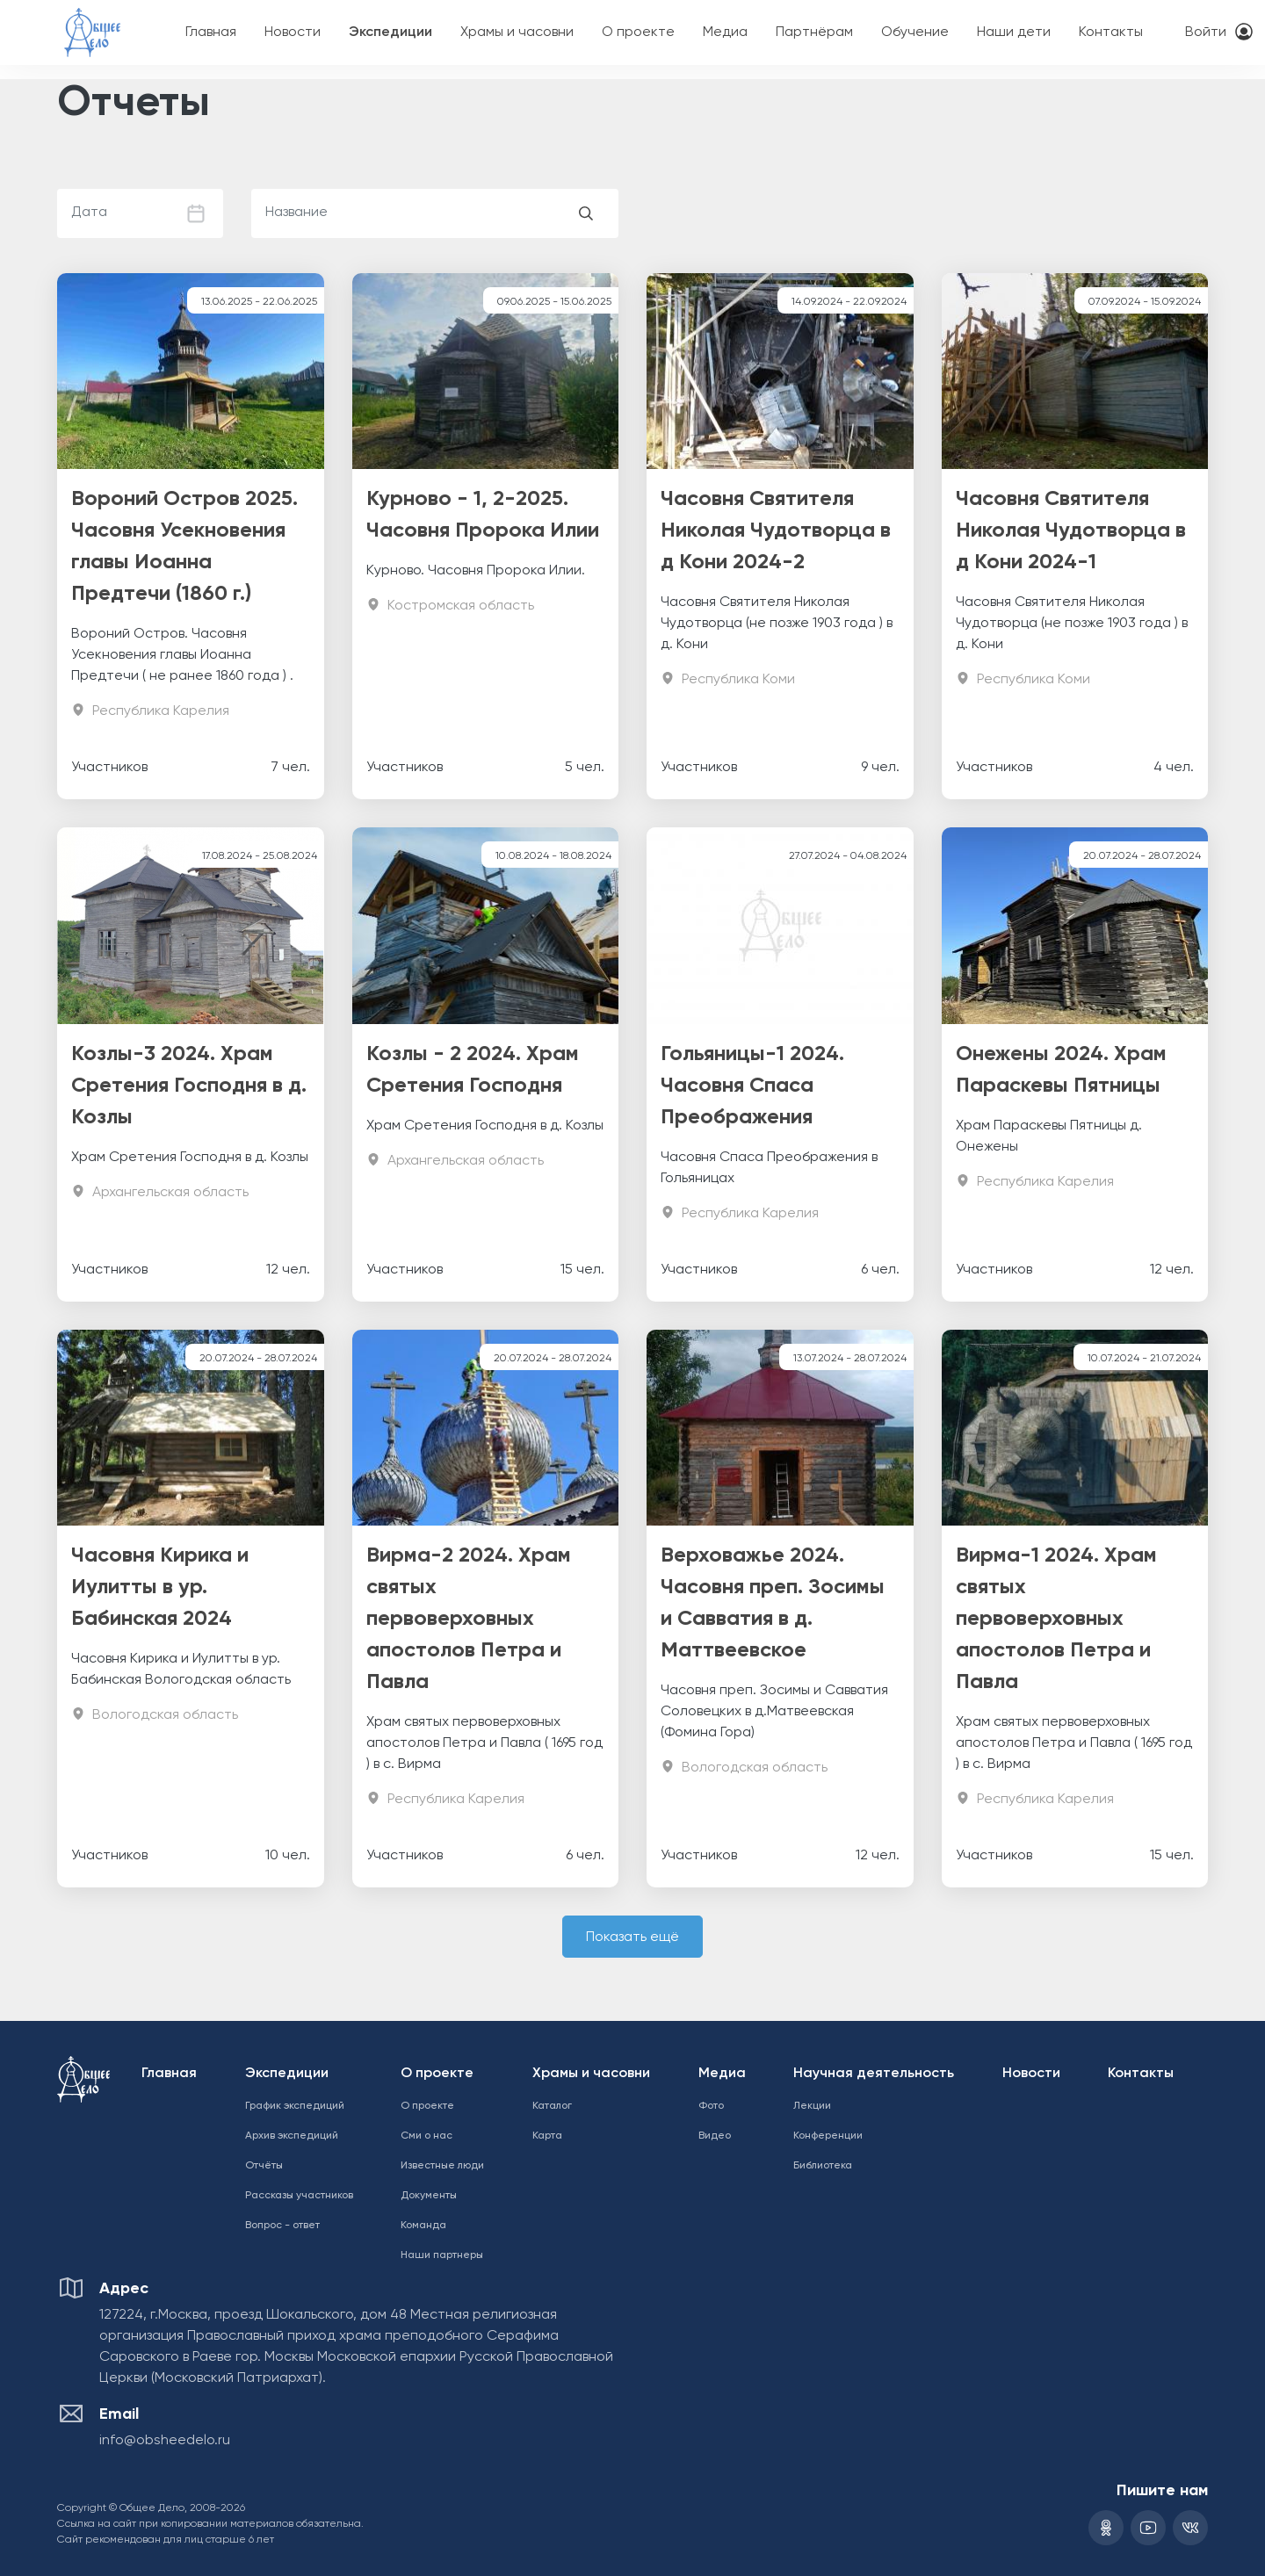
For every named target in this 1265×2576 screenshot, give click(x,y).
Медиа (725, 32)
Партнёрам (814, 32)
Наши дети (1014, 32)
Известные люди (442, 2166)
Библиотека (822, 2166)
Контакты (1111, 32)
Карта (547, 2136)
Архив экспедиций (291, 2136)
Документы (429, 2195)
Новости (292, 32)
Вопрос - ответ (282, 2225)
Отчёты (264, 2166)
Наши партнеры (442, 2255)
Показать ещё (632, 1937)
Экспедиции (390, 32)
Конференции (828, 2136)
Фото (711, 2106)
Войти (1205, 32)
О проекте (638, 32)
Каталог (552, 2106)
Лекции (812, 2106)
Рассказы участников (299, 2195)
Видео (714, 2136)
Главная (210, 32)
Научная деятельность (873, 2074)
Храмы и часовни (517, 32)
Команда (423, 2225)
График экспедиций (294, 2106)
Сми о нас (426, 2136)
